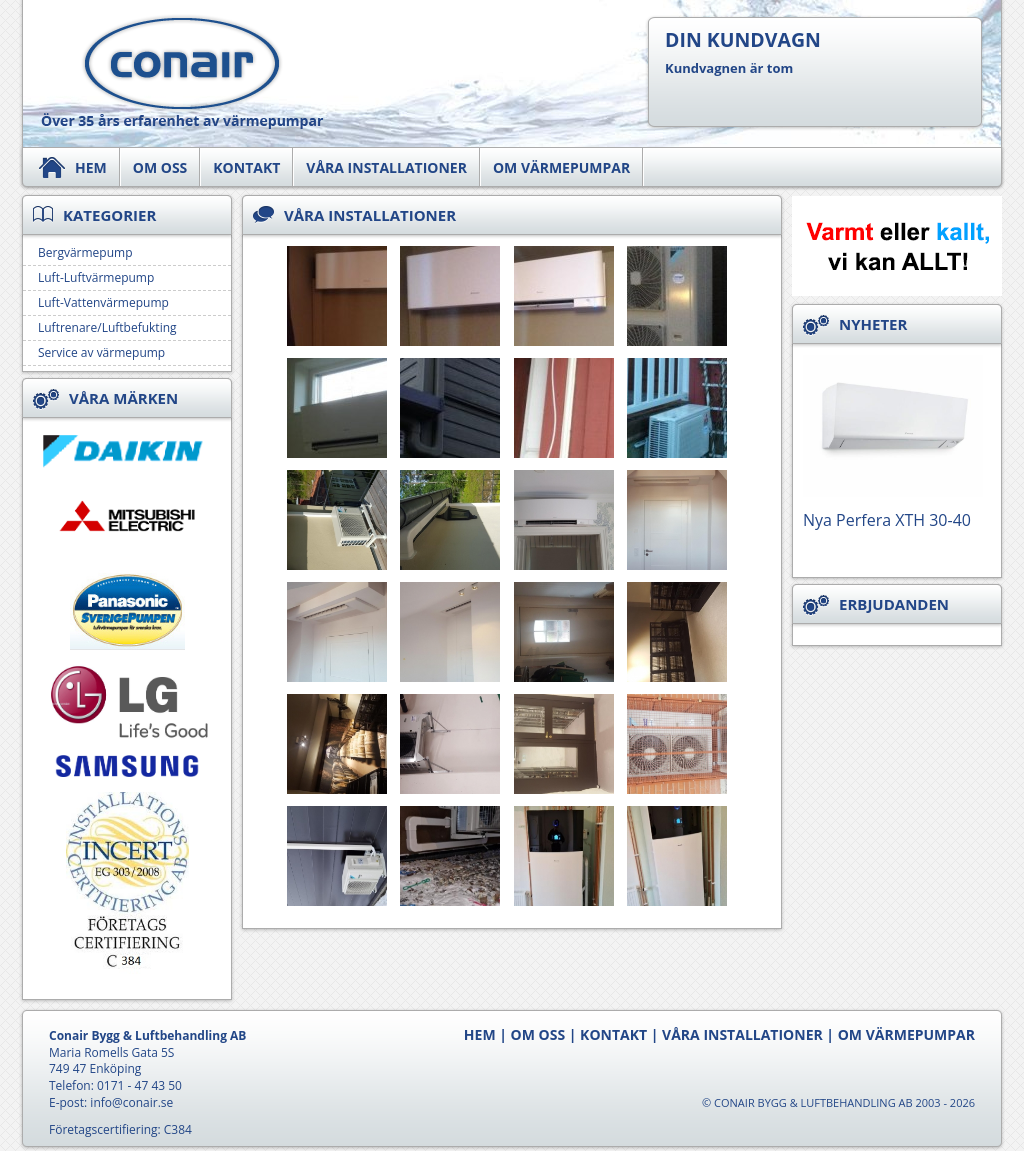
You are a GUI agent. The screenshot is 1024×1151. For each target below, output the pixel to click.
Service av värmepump (101, 352)
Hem (91, 168)
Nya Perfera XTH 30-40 (887, 520)
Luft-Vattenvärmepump (103, 302)
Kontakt (246, 168)
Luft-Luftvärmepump (96, 277)
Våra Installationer (386, 168)
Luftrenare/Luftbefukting (107, 327)
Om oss (160, 168)
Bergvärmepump (85, 252)
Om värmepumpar (561, 168)
